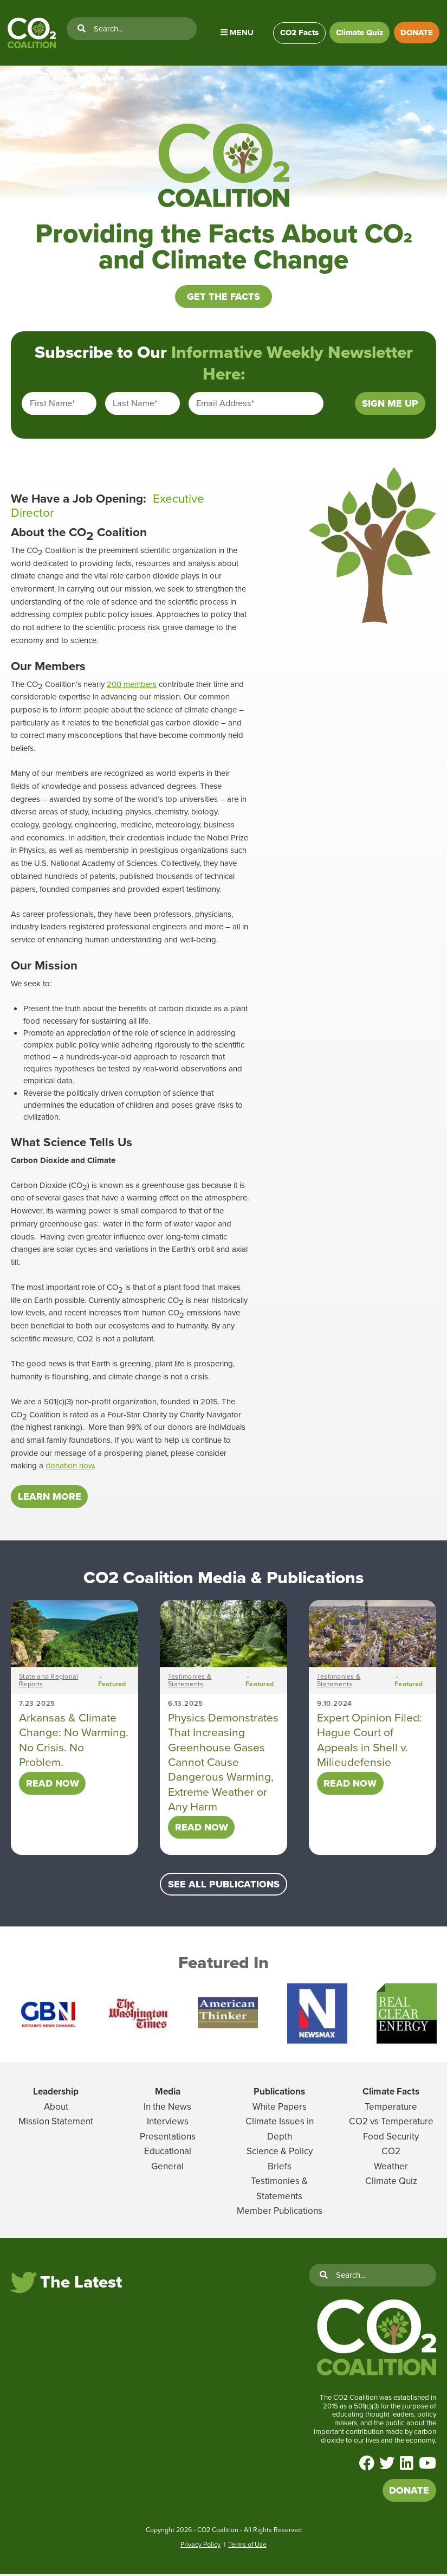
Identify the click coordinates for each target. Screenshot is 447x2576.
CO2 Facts (298, 33)
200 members (132, 686)
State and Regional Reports (48, 1682)
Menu (236, 32)
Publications (279, 2093)
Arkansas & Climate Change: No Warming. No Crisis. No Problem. (73, 1741)
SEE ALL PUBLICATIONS (224, 1887)
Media (167, 2093)
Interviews (168, 2124)
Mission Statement (55, 2124)
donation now (70, 1468)
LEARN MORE (49, 1499)
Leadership (56, 2093)
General (167, 2168)
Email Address (225, 406)
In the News (167, 2109)
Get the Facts (223, 299)
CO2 (390, 2154)
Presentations (168, 2138)
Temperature (391, 2109)
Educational (167, 2154)
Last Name (135, 406)
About (56, 2109)
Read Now (52, 1785)
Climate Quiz (359, 33)
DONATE (416, 33)
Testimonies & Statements (189, 1682)
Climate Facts (390, 2093)
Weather (391, 2168)
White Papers (279, 2109)
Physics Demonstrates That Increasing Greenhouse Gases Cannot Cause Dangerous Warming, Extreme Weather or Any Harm (223, 1764)
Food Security (391, 2138)
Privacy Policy (200, 2547)
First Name (52, 406)
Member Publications (279, 2213)
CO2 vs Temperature (391, 2124)
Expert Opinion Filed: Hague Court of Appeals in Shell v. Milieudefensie (369, 1741)
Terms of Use (247, 2547)
